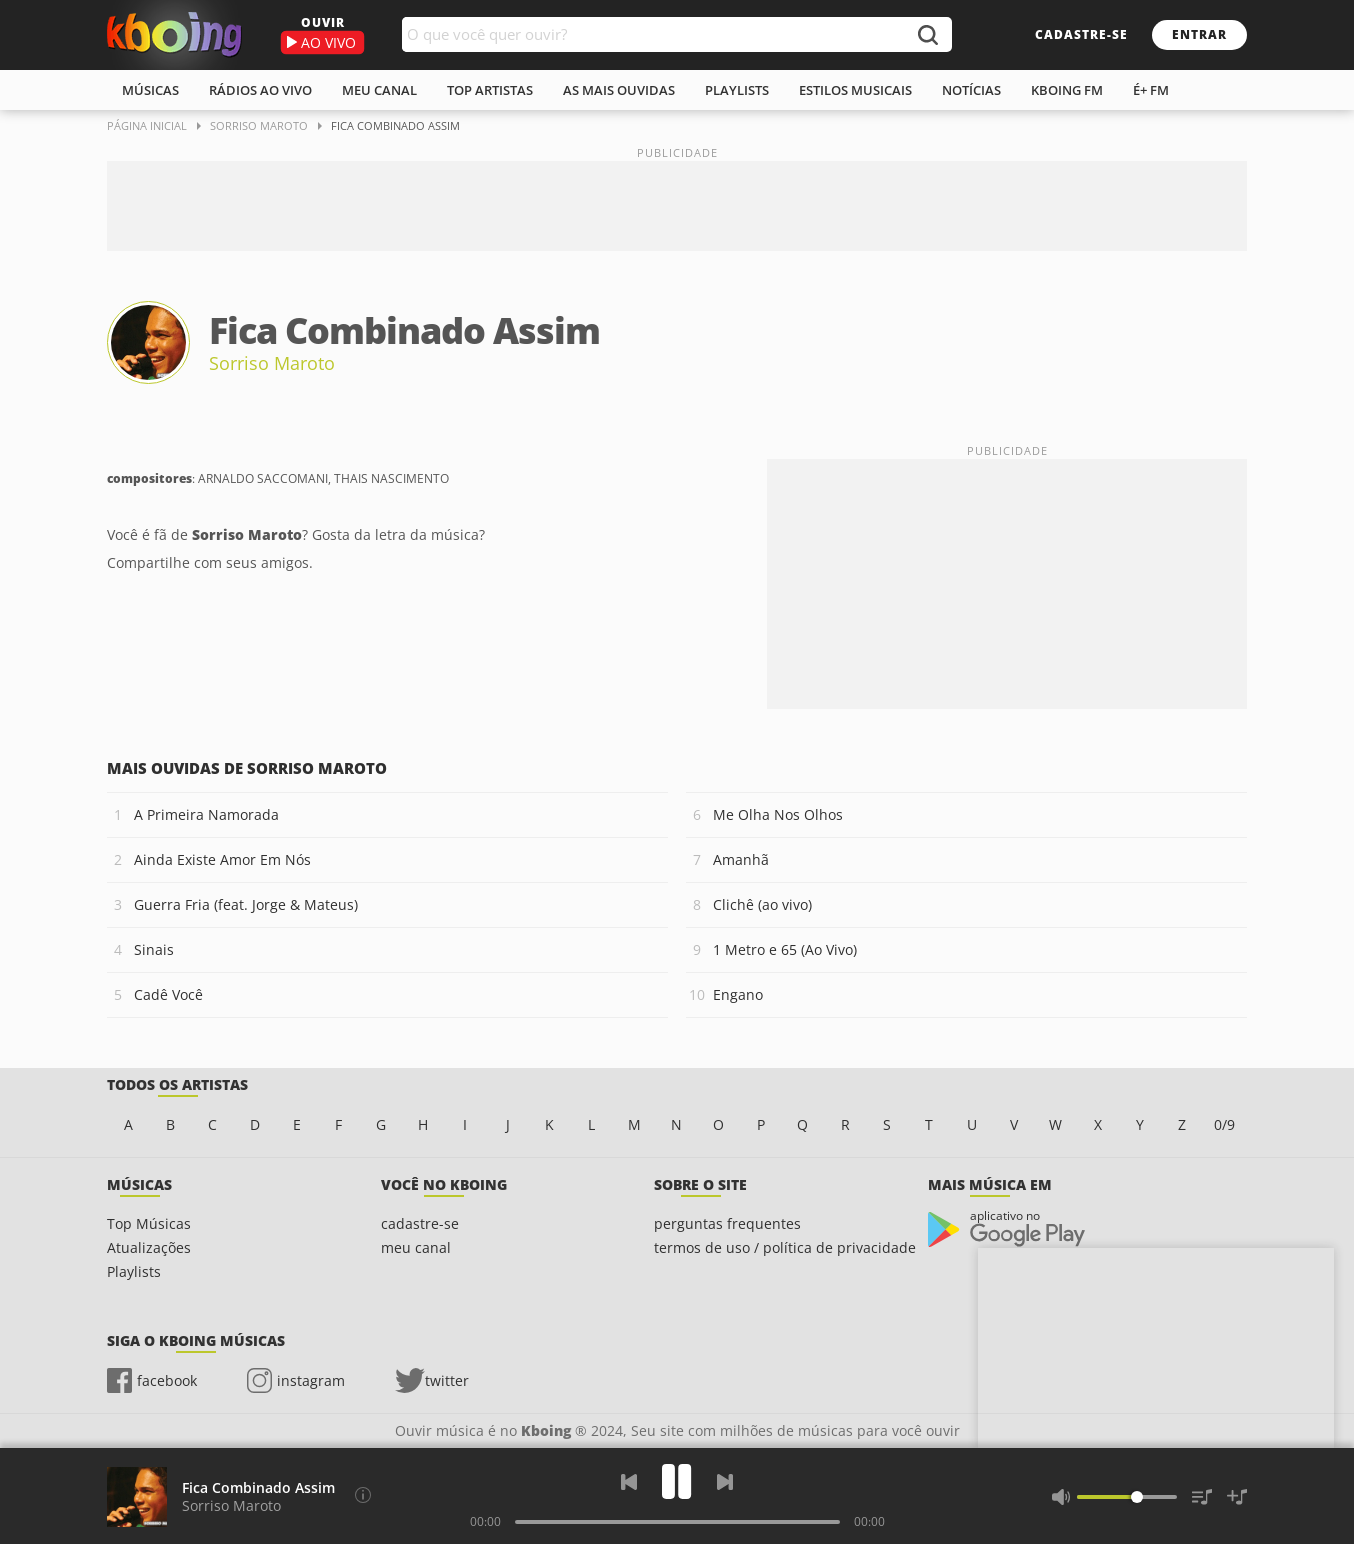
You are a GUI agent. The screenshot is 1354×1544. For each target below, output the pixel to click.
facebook (167, 1380)
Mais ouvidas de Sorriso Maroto (247, 768)
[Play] (677, 1481)
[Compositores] (363, 1495)
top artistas (490, 90)
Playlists (134, 1271)
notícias (971, 90)
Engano (738, 994)
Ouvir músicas (174, 35)
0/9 (1224, 1124)
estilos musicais (855, 90)
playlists (737, 90)
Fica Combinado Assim (258, 1487)
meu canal (379, 90)
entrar (1199, 34)
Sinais (154, 949)
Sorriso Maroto (272, 363)
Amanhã (741, 859)
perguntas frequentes (727, 1223)
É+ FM (1151, 90)
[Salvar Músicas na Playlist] (1237, 1497)
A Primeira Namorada (206, 814)
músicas (150, 90)
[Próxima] (725, 1482)
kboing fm (1067, 90)
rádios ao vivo (260, 90)
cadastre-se (1081, 34)
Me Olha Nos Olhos (778, 814)
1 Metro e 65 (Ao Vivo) (785, 949)
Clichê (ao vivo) (762, 904)
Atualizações (149, 1247)
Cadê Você (168, 994)
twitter (447, 1380)
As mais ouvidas (619, 90)
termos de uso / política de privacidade (785, 1247)
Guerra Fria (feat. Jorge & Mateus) (246, 904)
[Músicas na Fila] (1202, 1497)
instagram (311, 1380)
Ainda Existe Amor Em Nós (222, 859)
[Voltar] (629, 1482)
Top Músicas (149, 1223)
